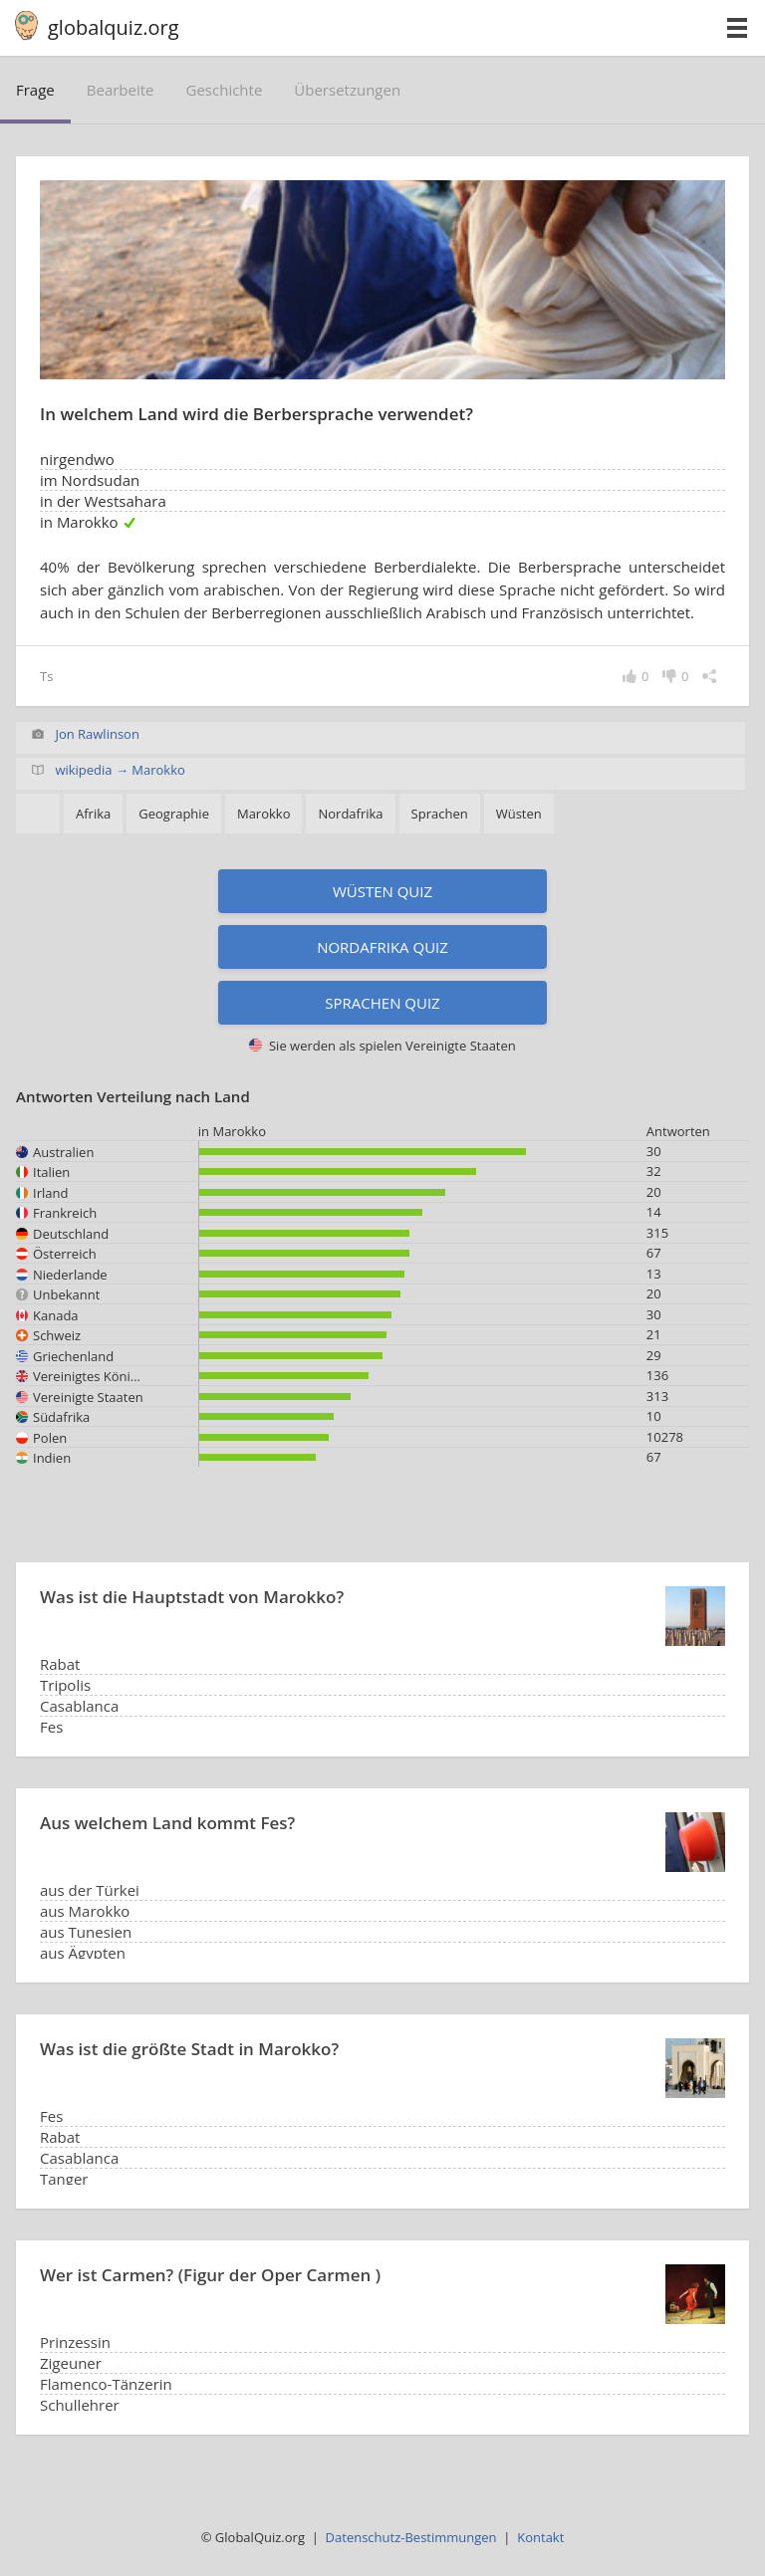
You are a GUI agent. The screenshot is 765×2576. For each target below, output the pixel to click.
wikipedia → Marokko (119, 770)
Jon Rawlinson (97, 734)
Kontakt (540, 2537)
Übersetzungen (347, 90)
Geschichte (224, 90)
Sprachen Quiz (382, 1003)
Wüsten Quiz (382, 891)
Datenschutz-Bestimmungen (411, 2537)
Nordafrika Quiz (382, 947)
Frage (35, 90)
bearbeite (120, 90)
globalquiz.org (113, 27)
